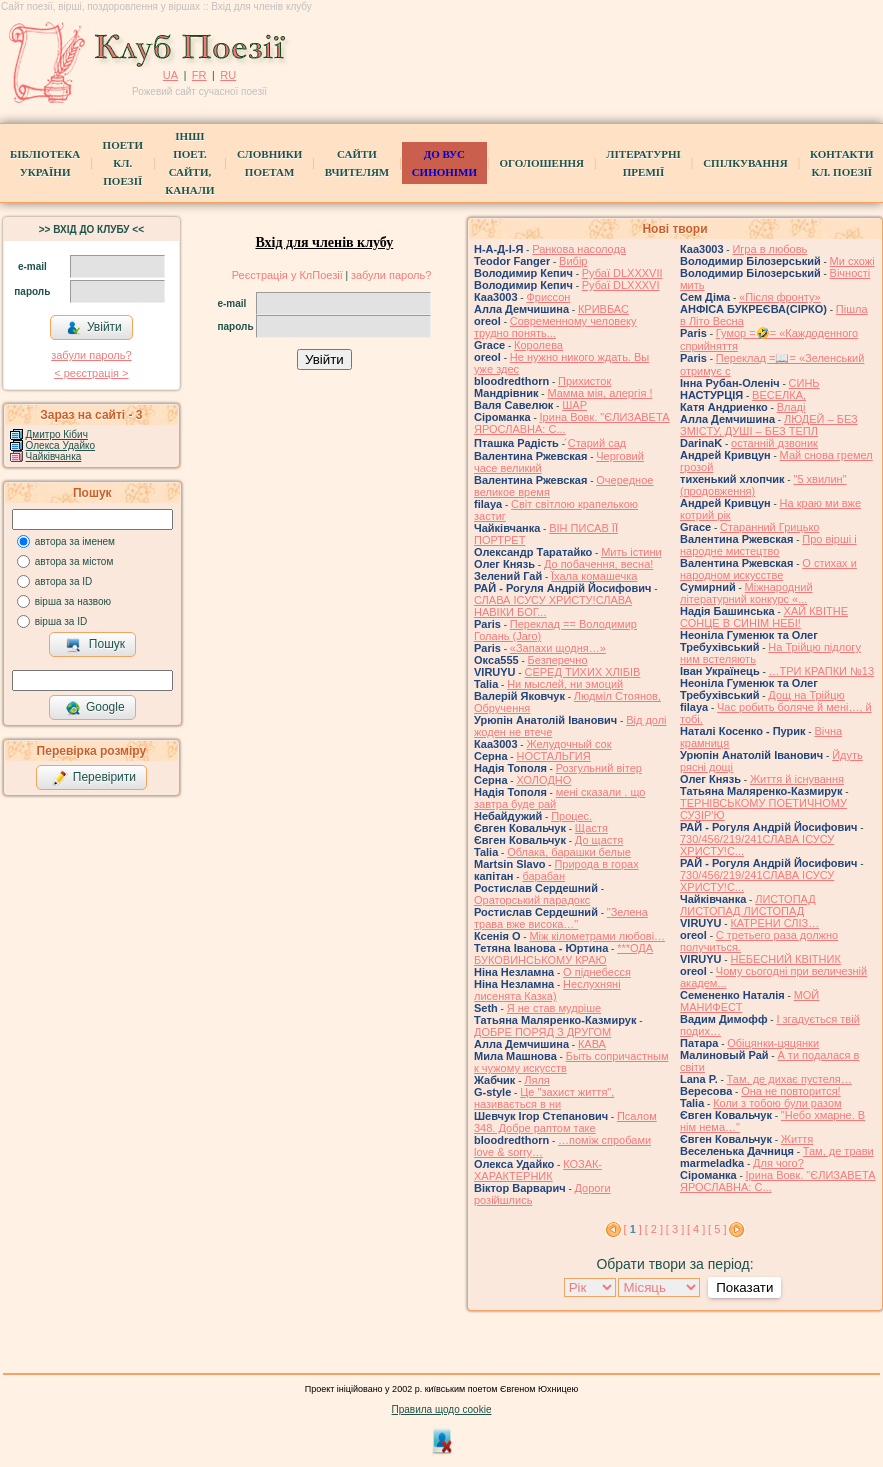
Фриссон (548, 297)
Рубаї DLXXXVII (622, 273)
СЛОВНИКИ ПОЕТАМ (269, 163)
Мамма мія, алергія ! (599, 393)
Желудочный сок (568, 744)
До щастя (599, 840)
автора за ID (64, 581)
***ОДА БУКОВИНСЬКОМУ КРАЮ (563, 954)
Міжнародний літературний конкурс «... (746, 593)
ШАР (574, 405)
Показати (744, 1287)
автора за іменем (75, 541)
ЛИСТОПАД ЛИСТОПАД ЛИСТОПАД (748, 905)
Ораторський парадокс (532, 900)
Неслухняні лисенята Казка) (547, 990)
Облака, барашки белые (569, 852)
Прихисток (584, 381)
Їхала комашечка (594, 576)
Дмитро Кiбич (57, 434)
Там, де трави (838, 1151)
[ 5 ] (717, 1229)
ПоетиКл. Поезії (123, 163)
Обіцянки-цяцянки (773, 1043)
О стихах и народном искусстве (768, 569)
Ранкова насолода (579, 249)
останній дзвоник (774, 443)
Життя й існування (797, 779)
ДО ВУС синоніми (444, 163)
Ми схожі (852, 261)
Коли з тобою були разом (777, 1103)
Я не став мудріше (554, 1008)
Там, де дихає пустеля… (789, 1079)
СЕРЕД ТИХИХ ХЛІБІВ (582, 672)
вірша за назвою (73, 601)
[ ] (633, 1229)
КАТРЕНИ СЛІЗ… (774, 923)
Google (95, 708)
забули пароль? (91, 355)
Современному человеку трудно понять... (555, 327)
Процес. (571, 816)
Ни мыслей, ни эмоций (565, 684)
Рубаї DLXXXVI (621, 285)
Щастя (591, 828)
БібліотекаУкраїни (45, 163)
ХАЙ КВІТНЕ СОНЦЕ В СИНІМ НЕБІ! (764, 617)
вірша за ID (61, 621)
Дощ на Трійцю (806, 695)
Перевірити (94, 778)
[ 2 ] (654, 1229)
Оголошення (541, 163)
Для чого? (778, 1163)
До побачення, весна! (598, 564)
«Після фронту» (780, 297)
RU (228, 75)
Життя (797, 1139)
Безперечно (558, 660)
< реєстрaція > (91, 373)
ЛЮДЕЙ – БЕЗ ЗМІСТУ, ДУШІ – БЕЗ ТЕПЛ (769, 425)
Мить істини (631, 552)
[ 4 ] (696, 1229)
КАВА (592, 1044)
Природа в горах (596, 864)
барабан (543, 876)
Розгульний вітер (599, 768)
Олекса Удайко (61, 445)
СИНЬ (804, 383)
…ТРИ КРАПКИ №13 (822, 671)
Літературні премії (643, 163)
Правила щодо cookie (442, 1409)
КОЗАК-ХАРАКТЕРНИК (538, 1170)
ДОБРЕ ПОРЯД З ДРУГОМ (542, 1032)
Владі (791, 407)
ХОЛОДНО (543, 780)
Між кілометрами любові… (597, 936)
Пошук (95, 645)
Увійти (94, 328)
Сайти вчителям (357, 163)
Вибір (573, 261)
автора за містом (74, 561)
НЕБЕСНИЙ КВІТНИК (785, 959)
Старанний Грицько (769, 527)
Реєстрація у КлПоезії (287, 275)
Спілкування (745, 163)
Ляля (537, 1080)
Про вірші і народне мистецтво (768, 545)
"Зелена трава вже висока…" (561, 918)
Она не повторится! (790, 1091)
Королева (538, 345)
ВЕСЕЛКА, (779, 395)
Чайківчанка (54, 456)
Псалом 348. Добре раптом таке (565, 1122)
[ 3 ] (675, 1229)
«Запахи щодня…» (558, 648)
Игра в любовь (769, 249)
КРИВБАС (603, 309)
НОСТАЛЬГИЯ (553, 756)
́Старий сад (597, 443)
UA (170, 75)
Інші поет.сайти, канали (189, 163)
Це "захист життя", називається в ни (544, 1098)
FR (199, 75)
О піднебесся (597, 972)
